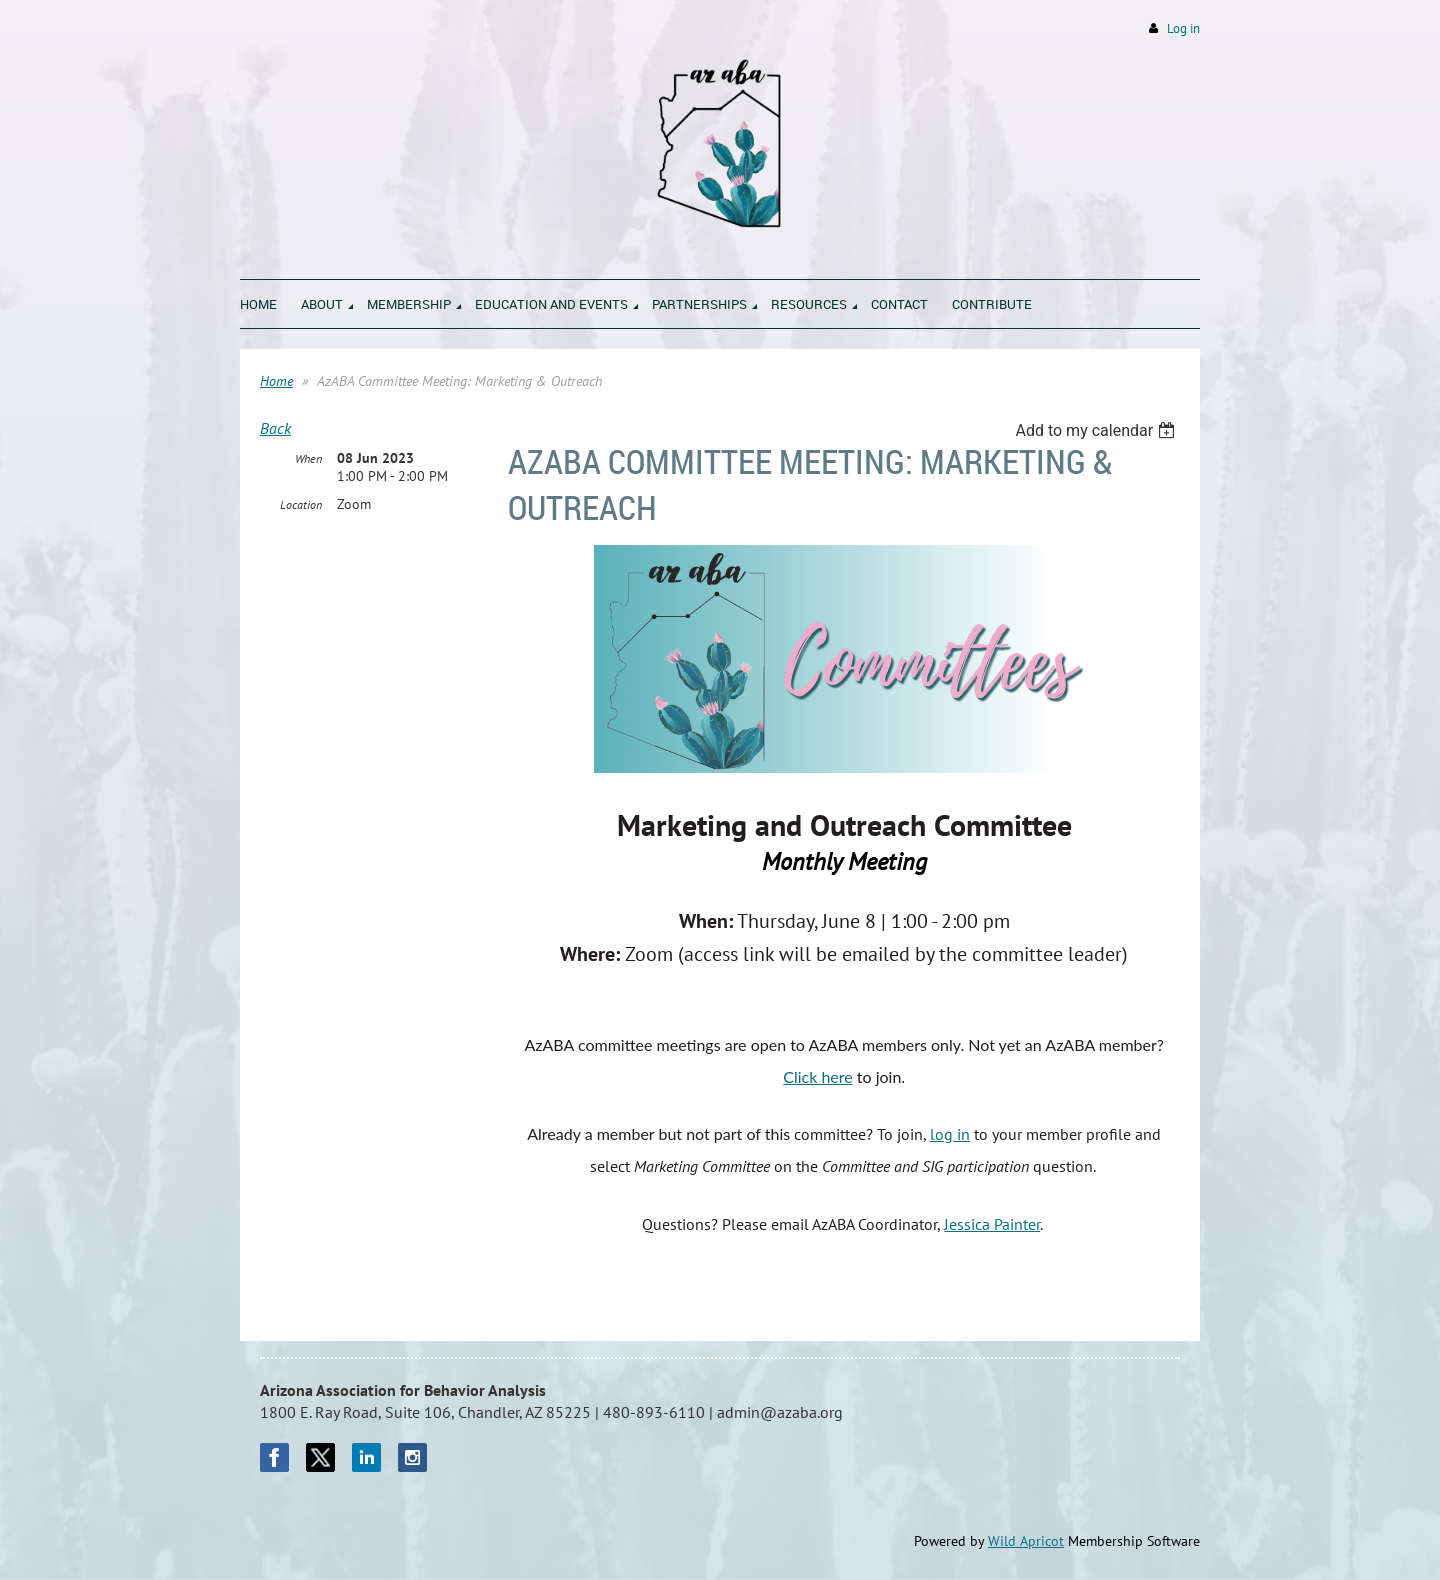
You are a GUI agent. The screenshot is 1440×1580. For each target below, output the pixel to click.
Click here (818, 1076)
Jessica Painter (992, 1224)
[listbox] (1097, 430)
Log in (1183, 28)
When (308, 458)
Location (301, 504)
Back (275, 428)
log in (950, 1134)
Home (276, 381)
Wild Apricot (1026, 1541)
